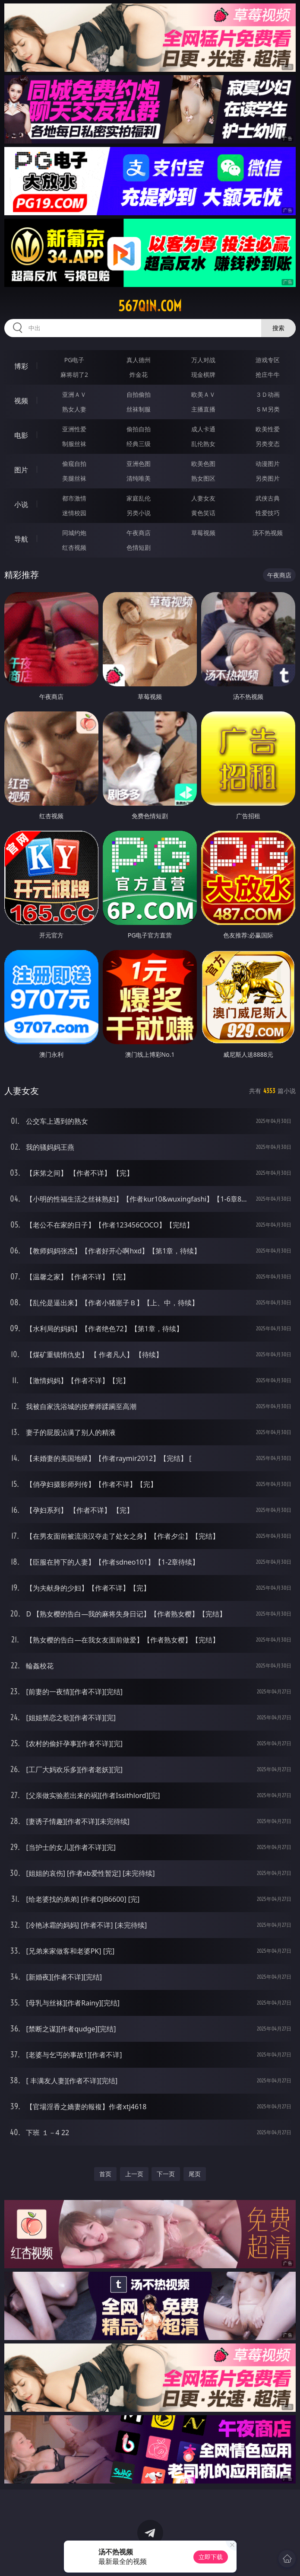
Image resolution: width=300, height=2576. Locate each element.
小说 (21, 504)
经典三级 (138, 444)
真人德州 (138, 360)
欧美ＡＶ (203, 394)
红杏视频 (74, 547)
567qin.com (150, 306)
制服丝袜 (74, 444)
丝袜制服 (138, 409)
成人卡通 (203, 429)
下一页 (166, 2174)
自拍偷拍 (138, 394)
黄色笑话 (203, 513)
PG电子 (74, 360)
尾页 (195, 2174)
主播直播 (203, 409)
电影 (21, 435)
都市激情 (74, 498)
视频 (21, 400)
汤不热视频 (268, 533)
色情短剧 (138, 547)
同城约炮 (74, 533)
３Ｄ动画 (268, 394)
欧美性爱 (268, 429)
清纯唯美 (138, 478)
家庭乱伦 (138, 498)
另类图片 (268, 478)
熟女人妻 (74, 409)
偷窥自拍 (74, 463)
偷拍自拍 (138, 429)
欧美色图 (203, 463)
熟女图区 (203, 478)
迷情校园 (74, 513)
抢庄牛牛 (268, 374)
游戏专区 (268, 360)
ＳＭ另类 (268, 409)
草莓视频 (203, 533)
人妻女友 (203, 498)
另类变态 (268, 444)
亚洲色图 (138, 463)
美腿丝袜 (74, 478)
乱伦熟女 (203, 444)
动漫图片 (268, 463)
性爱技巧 (268, 513)
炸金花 (138, 374)
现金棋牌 (203, 374)
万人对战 (203, 360)
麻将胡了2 (74, 374)
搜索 (278, 328)
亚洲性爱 (74, 429)
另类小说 (138, 513)
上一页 (134, 2174)
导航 (21, 539)
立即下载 (211, 2557)
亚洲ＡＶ (74, 394)
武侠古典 (268, 498)
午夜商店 (138, 533)
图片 (21, 470)
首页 (105, 2174)
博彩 (21, 366)
